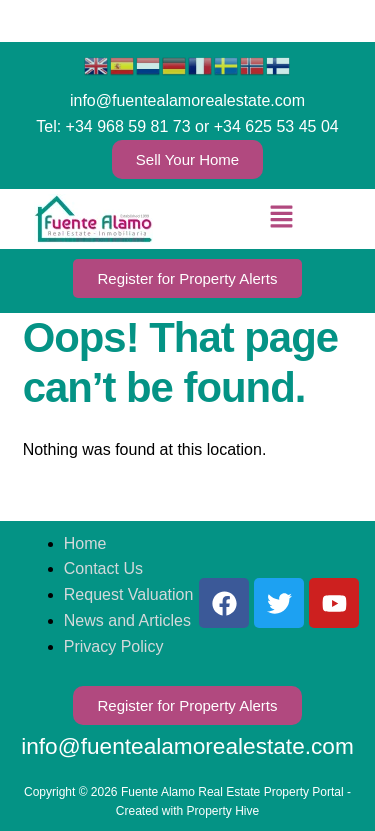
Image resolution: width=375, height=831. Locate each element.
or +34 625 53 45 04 (267, 126)
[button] (281, 218)
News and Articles (127, 620)
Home (85, 543)
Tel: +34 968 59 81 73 (113, 126)
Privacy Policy (114, 646)
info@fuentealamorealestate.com (187, 100)
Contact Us (103, 568)
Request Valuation (129, 594)
